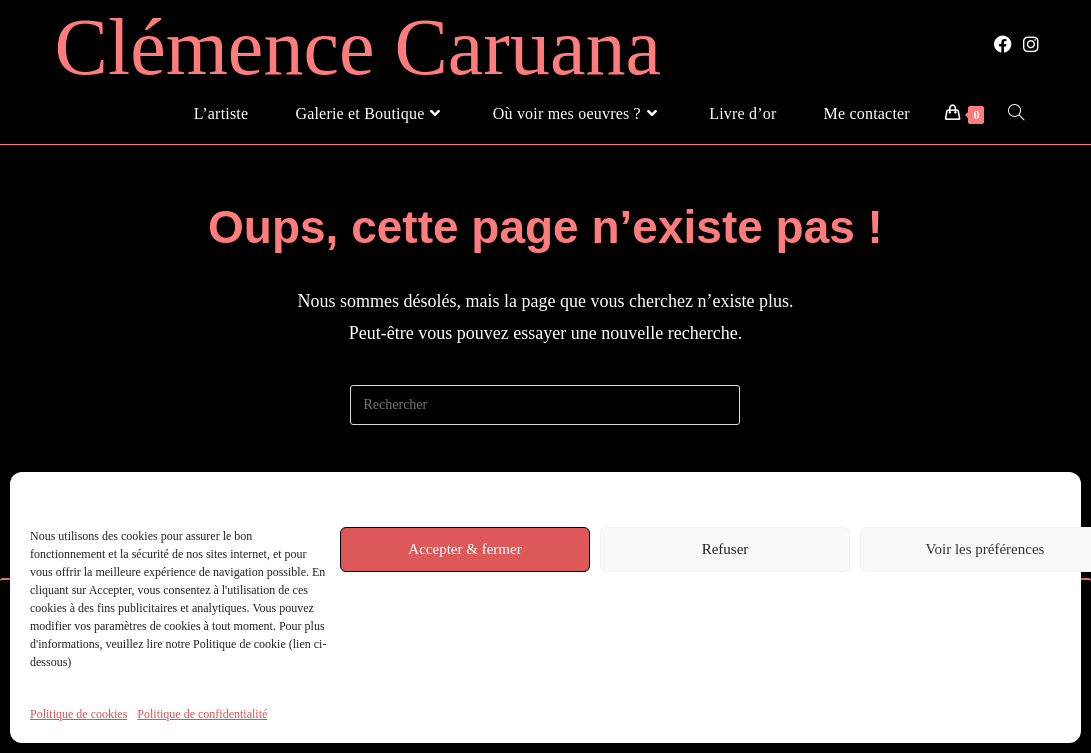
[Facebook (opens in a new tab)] (1002, 44)
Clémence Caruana (358, 47)
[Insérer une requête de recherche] (545, 405)
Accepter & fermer (464, 549)
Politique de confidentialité (202, 714)
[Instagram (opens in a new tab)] (1030, 44)
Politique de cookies (78, 714)
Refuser (725, 549)
